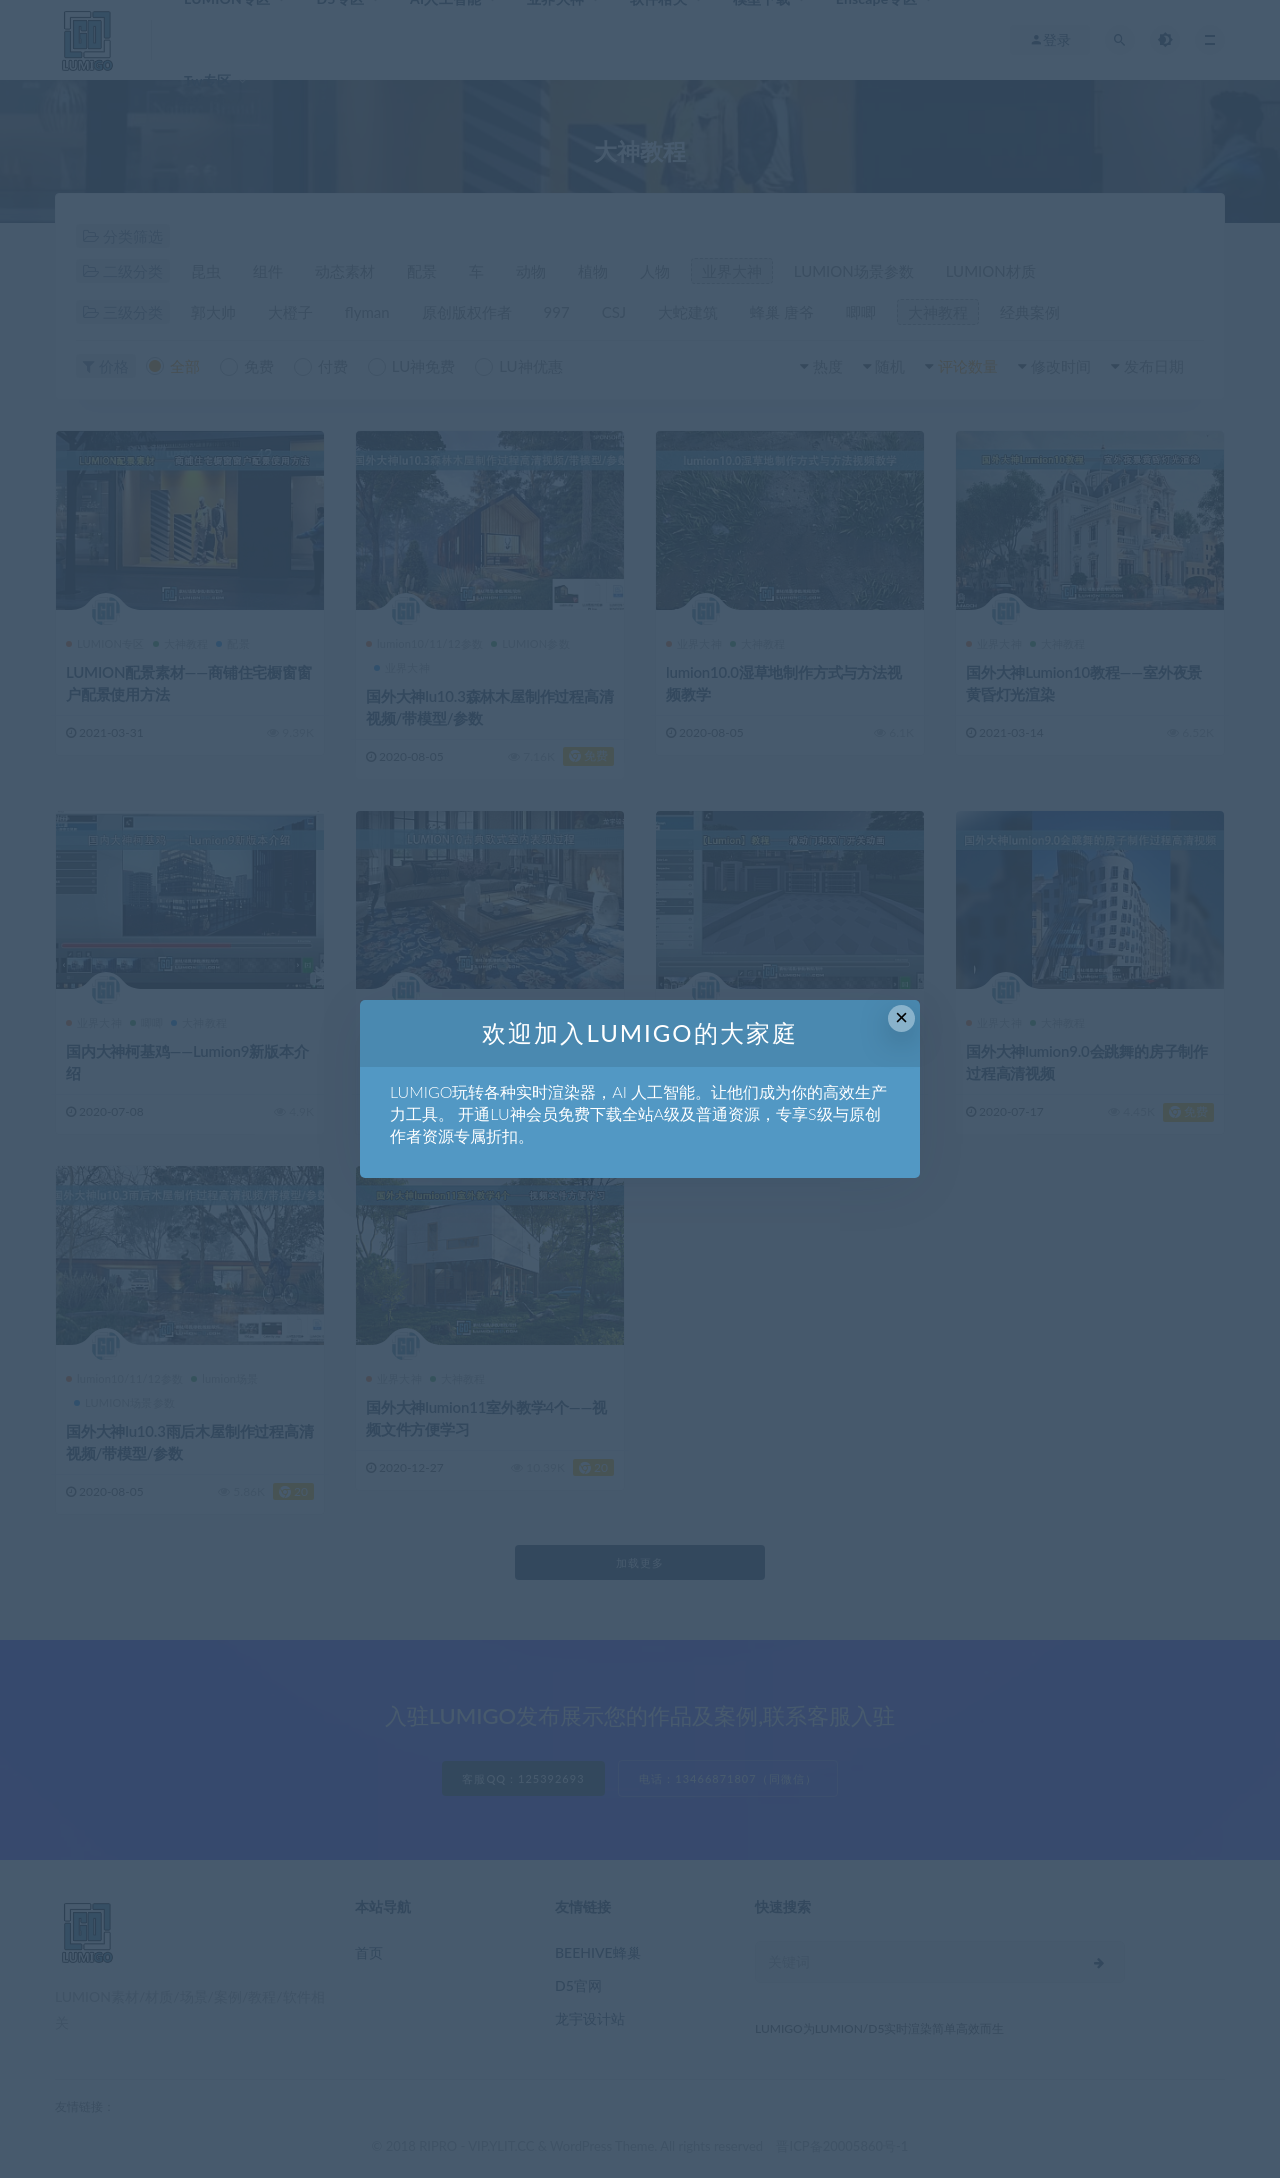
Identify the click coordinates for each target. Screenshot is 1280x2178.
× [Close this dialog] (901, 1017)
